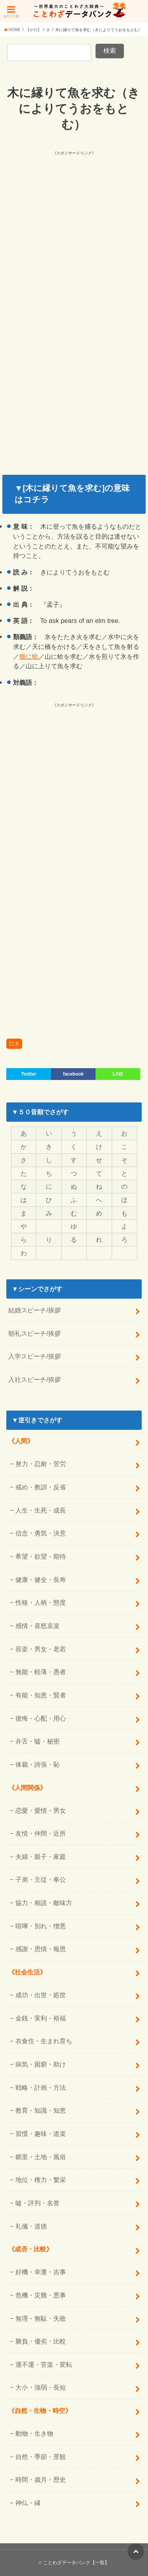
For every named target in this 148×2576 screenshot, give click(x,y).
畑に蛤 (28, 656)
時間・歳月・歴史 (40, 2479)
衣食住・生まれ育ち (43, 2040)
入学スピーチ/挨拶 (34, 1356)
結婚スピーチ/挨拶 (34, 1310)
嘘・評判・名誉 (37, 2202)
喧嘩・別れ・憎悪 (40, 1925)
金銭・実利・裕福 (40, 2018)
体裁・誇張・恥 (37, 1764)
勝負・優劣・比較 (40, 2341)
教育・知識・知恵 (40, 2110)
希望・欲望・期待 (40, 1556)
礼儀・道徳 (31, 2226)
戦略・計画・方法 (40, 2087)
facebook (73, 1074)
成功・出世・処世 (40, 1994)
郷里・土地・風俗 (40, 2156)
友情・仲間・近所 (40, 1833)
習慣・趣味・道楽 (40, 2133)
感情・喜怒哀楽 (37, 1625)
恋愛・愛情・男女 (40, 1810)
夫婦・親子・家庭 (40, 1856)
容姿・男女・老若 (40, 1648)
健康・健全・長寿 (40, 1579)
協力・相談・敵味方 (43, 1902)
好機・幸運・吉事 (40, 2271)
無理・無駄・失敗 (40, 2318)
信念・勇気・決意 (40, 1533)
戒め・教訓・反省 (40, 1487)
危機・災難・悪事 (40, 2295)
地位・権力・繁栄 (40, 2179)
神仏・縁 (28, 2502)
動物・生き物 (34, 2433)
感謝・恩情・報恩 (40, 1948)
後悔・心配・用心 (40, 1718)
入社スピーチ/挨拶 (34, 1379)
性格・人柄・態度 (40, 1602)
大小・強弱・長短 (40, 2387)
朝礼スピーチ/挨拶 (34, 1333)
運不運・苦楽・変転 (43, 2364)
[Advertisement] (74, 231)
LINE (117, 1074)
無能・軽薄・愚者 (40, 1671)
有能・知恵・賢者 (40, 1695)
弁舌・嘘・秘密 (37, 1741)
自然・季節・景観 (40, 2456)
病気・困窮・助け (40, 2064)
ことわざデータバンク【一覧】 (76, 2562)
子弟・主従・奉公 (40, 1879)
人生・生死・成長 (40, 1510)
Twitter (28, 1074)
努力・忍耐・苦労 (40, 1463)
